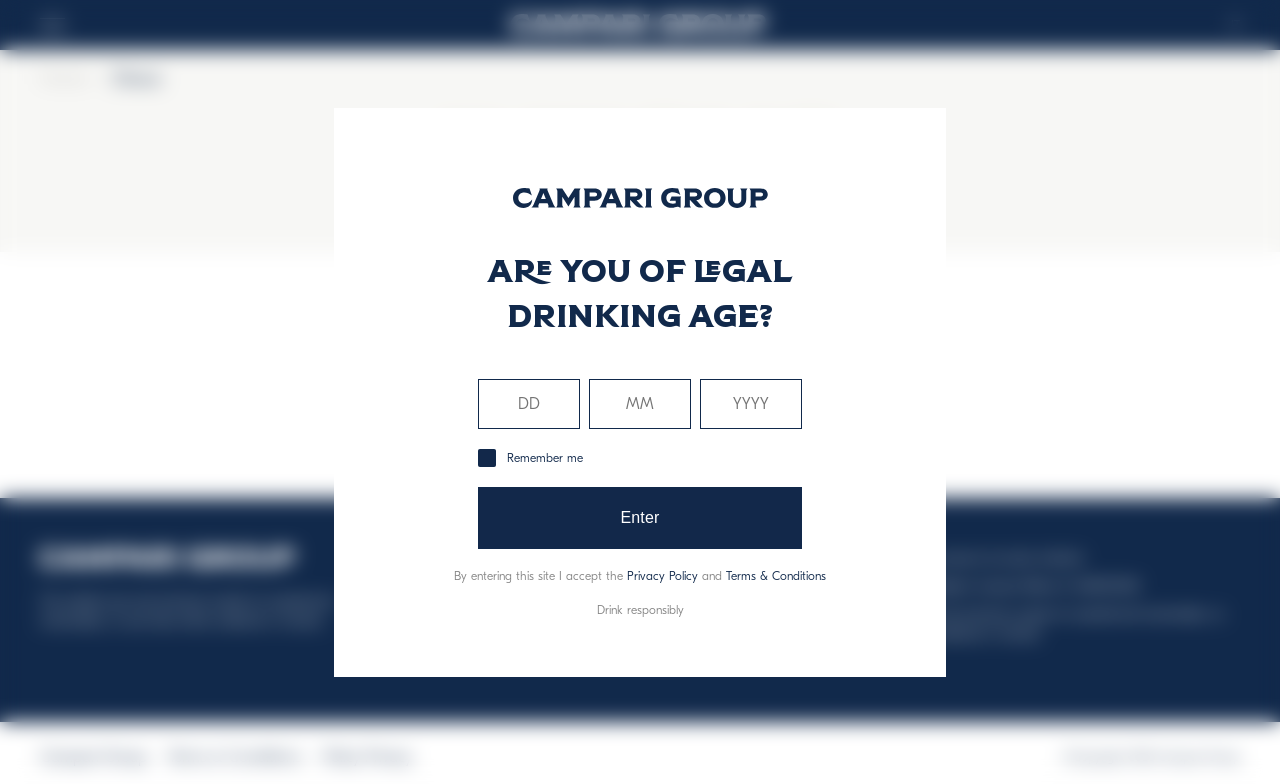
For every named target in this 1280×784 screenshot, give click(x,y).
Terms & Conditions (776, 576)
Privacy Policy (662, 576)
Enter (639, 517)
